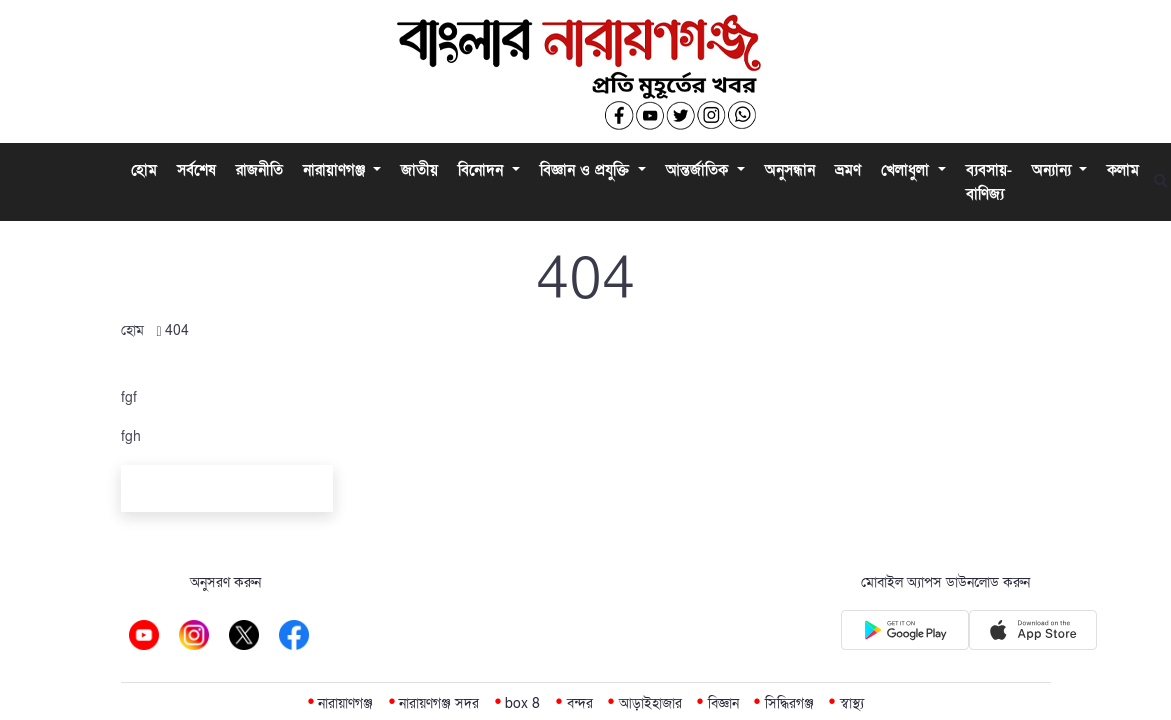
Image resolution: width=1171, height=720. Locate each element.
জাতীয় (419, 170)
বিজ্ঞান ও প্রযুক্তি (587, 170)
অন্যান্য (1054, 170)
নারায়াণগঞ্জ (336, 170)
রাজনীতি (259, 170)
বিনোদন (483, 170)
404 (177, 330)
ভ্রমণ (848, 170)
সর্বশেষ (196, 170)
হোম (144, 170)
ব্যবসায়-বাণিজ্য (989, 182)
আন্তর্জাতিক (699, 170)
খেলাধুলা (907, 170)
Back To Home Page (227, 491)
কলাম (1123, 170)
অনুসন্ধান (790, 170)
